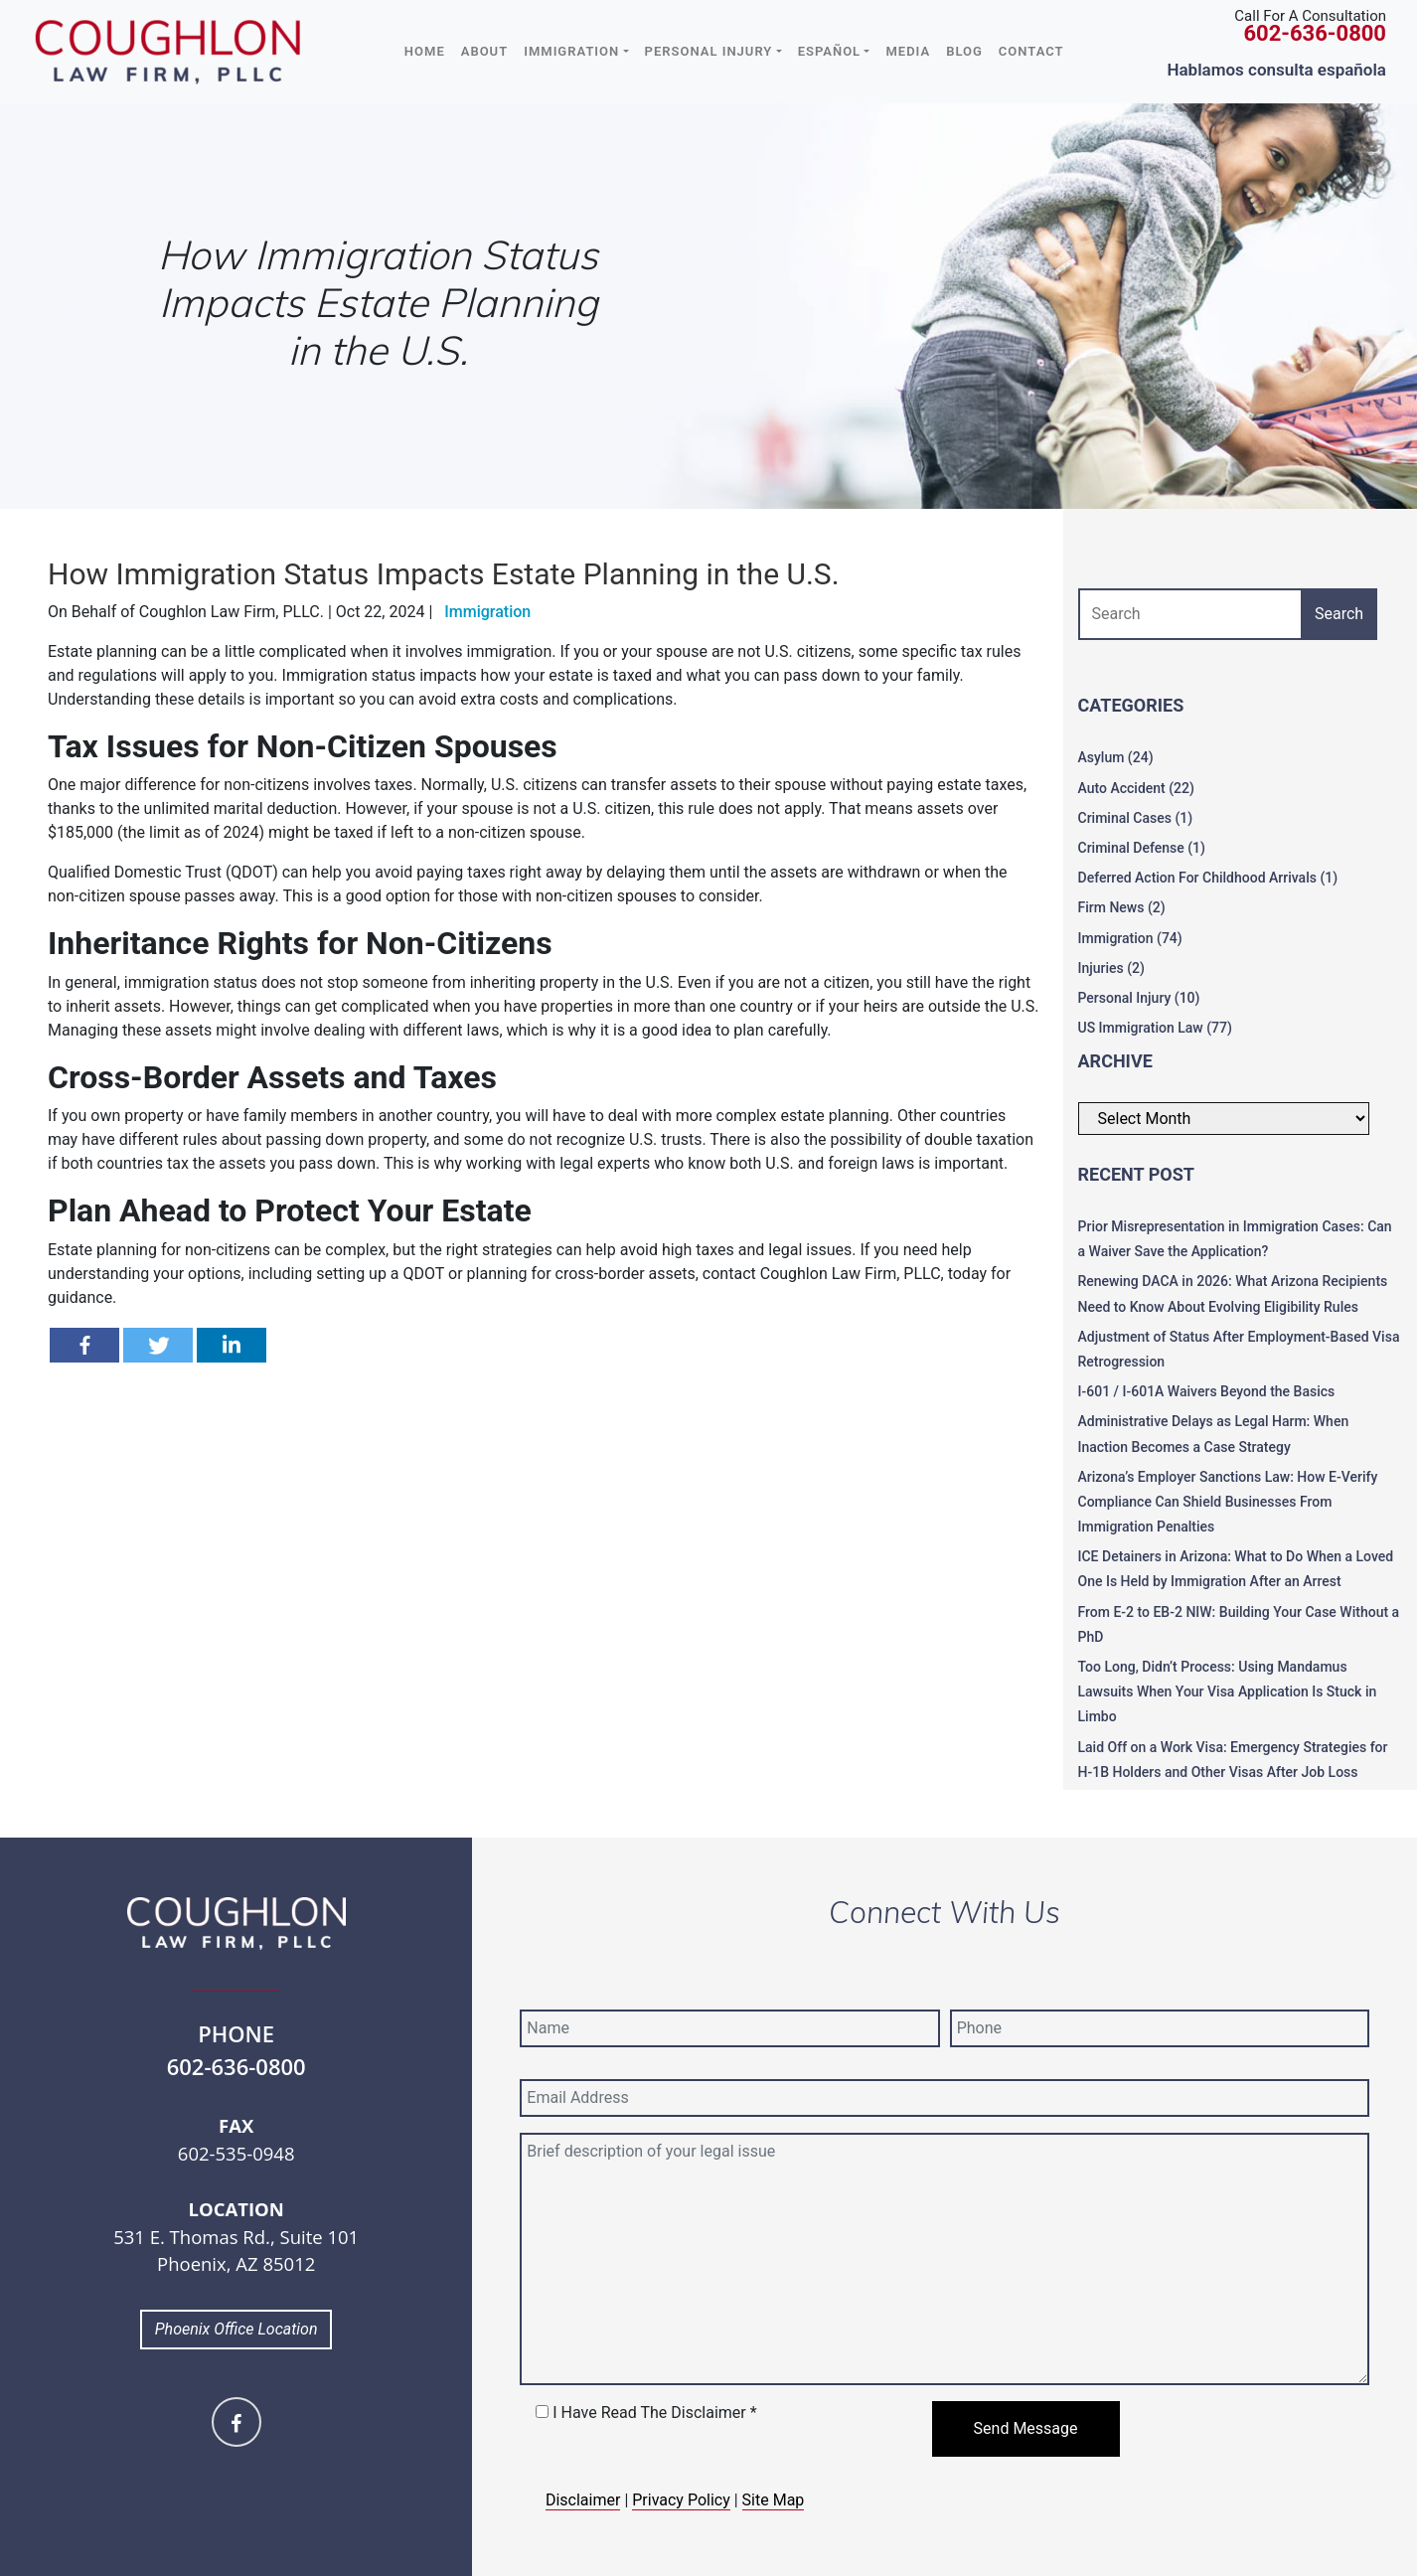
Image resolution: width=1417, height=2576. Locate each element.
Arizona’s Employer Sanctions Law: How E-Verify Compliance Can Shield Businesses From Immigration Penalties (1228, 1501)
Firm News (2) (1122, 907)
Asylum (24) (1116, 757)
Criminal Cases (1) (1135, 818)
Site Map (773, 2500)
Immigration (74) (1130, 938)
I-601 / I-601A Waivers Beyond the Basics (1207, 1391)
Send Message (1026, 2428)
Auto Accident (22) (1136, 788)
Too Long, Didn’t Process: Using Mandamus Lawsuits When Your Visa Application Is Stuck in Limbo (1227, 1691)
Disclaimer (583, 2500)
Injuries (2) (1111, 968)
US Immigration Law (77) (1155, 1028)
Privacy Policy (681, 2500)
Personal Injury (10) (1139, 998)
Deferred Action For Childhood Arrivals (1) (1208, 878)
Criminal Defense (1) (1141, 848)
